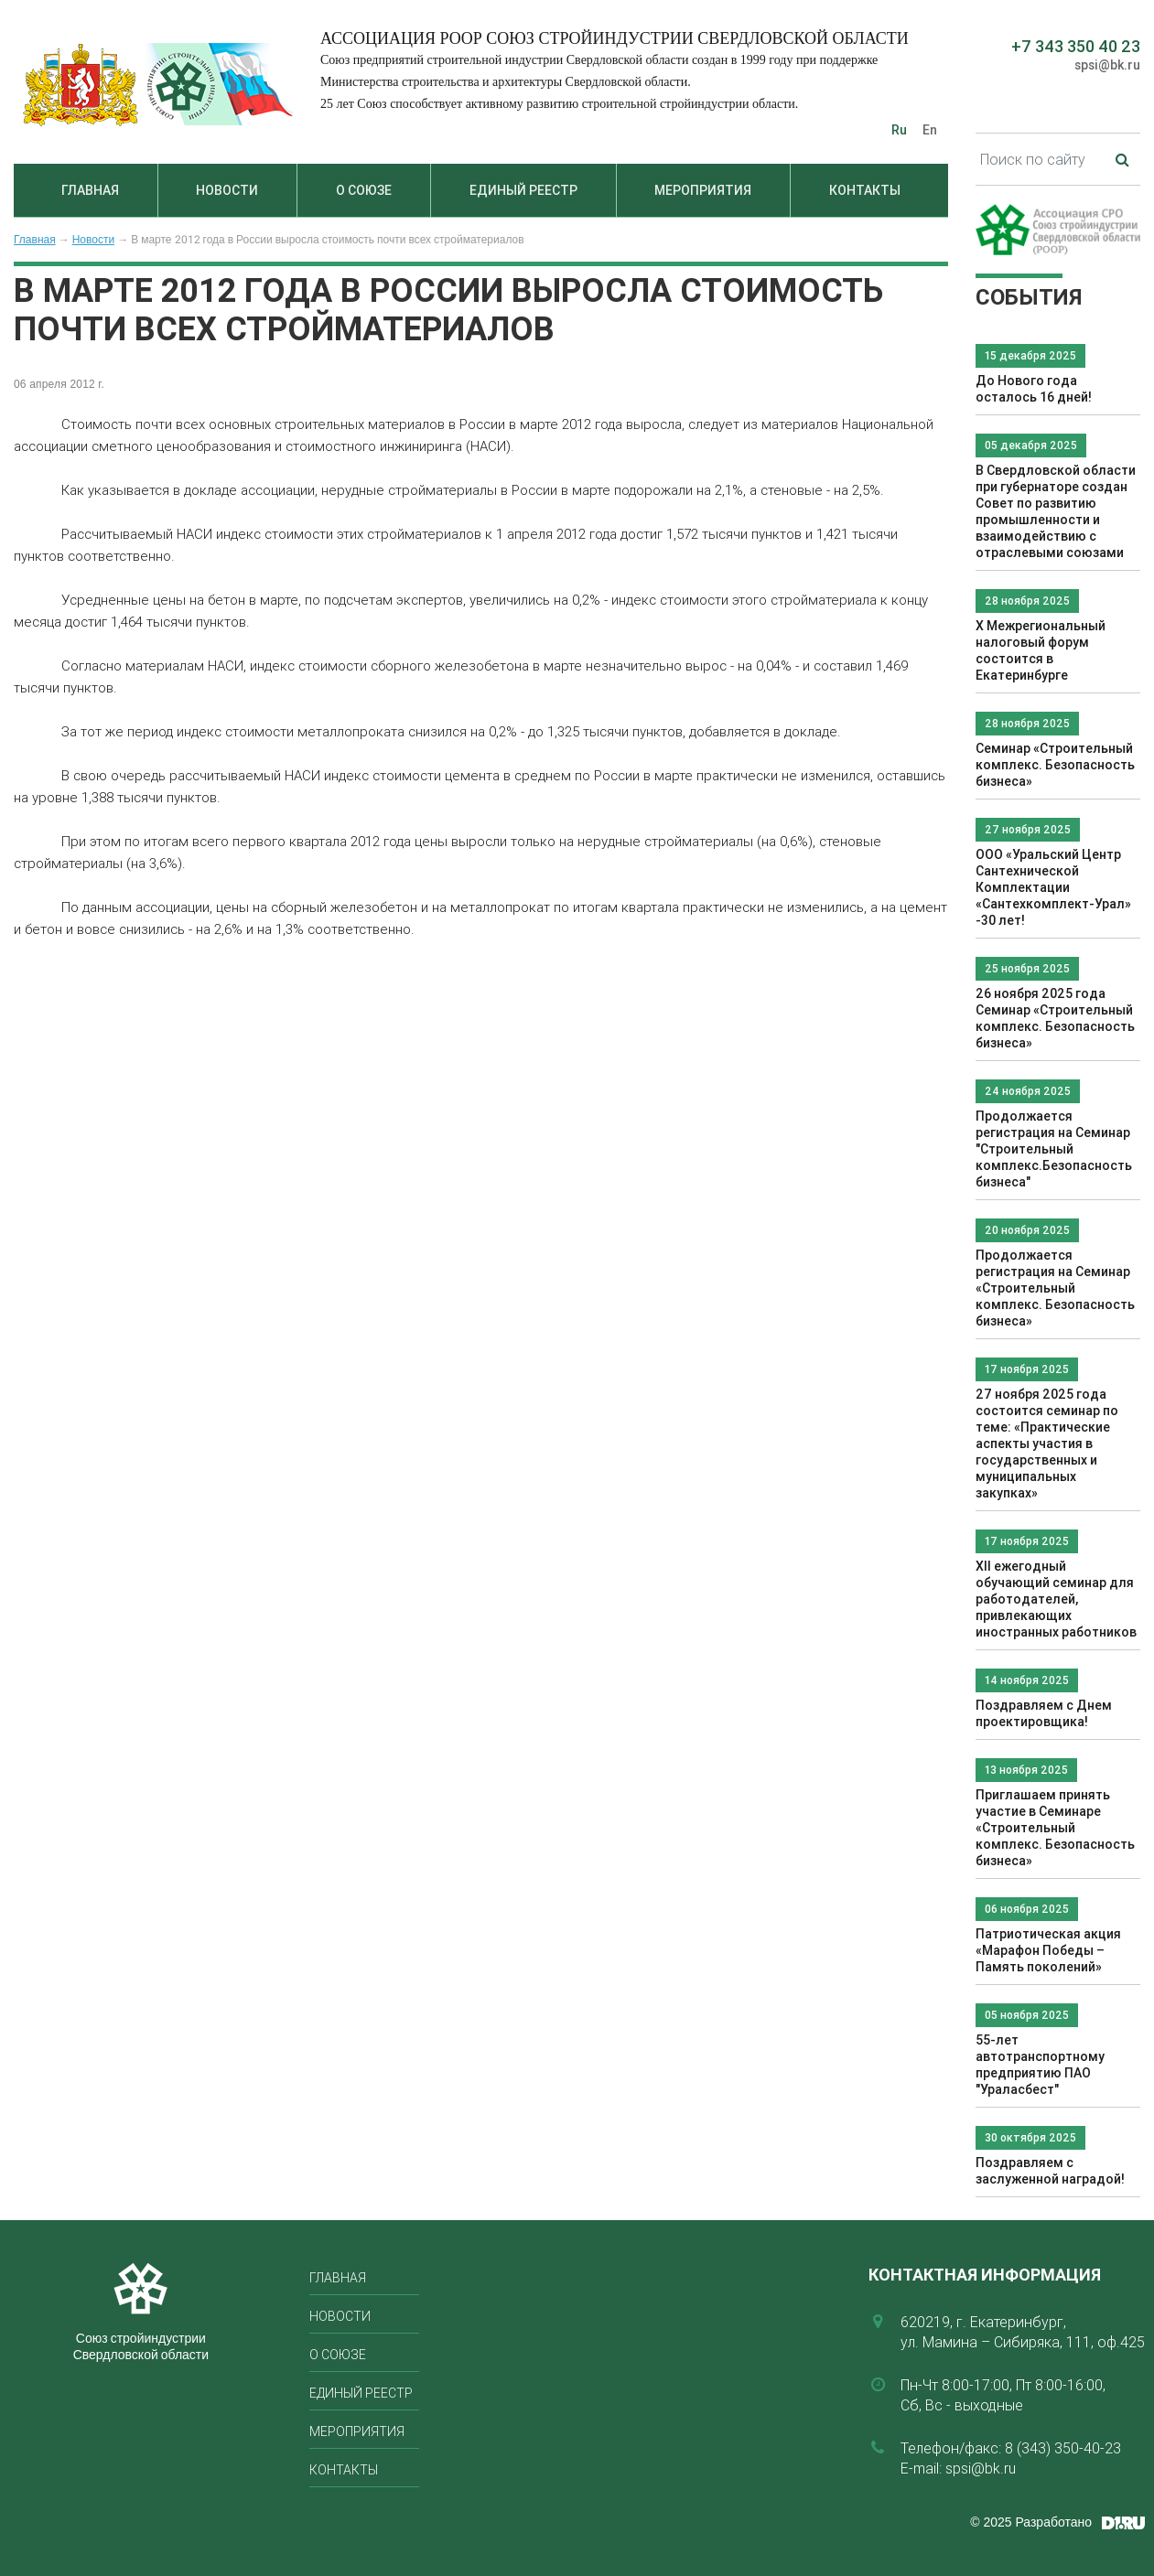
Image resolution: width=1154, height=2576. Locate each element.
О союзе (364, 190)
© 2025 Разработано (1031, 2522)
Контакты (865, 190)
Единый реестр (523, 190)
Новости (227, 190)
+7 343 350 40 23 (1075, 46)
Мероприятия (702, 190)
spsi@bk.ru (1107, 65)
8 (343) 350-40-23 (1063, 2448)
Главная (90, 190)
